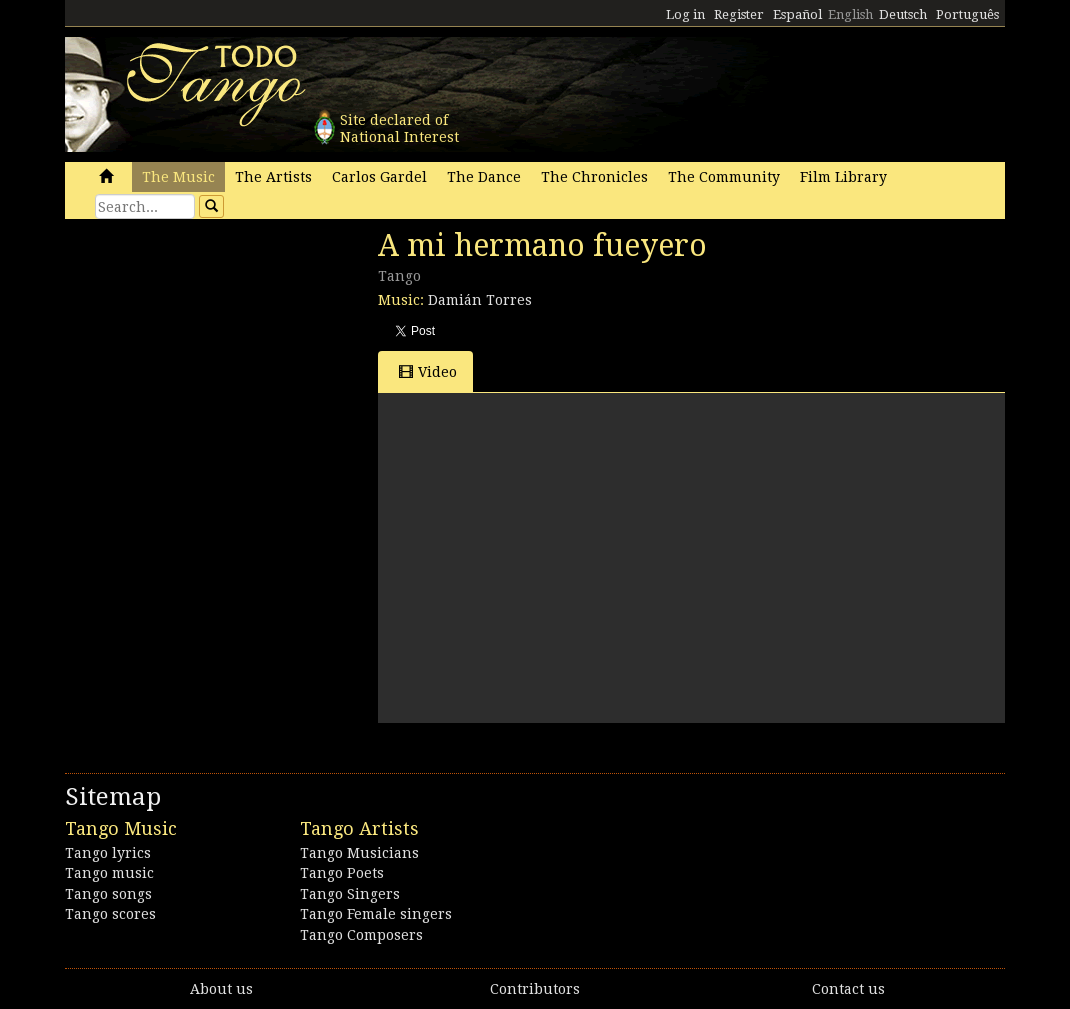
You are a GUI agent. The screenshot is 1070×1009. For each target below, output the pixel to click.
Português (967, 14)
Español (797, 14)
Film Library (843, 177)
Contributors (535, 989)
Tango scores (110, 914)
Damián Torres (480, 300)
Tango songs (108, 894)
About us (221, 989)
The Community (724, 177)
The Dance (484, 177)
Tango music (109, 873)
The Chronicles (594, 177)
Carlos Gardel (379, 177)
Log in (685, 14)
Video (428, 371)
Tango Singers (350, 894)
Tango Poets (342, 873)
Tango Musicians (359, 853)
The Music (178, 177)
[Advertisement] (215, 365)
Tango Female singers (376, 914)
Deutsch (903, 14)
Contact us (848, 989)
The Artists (273, 177)
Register (739, 14)
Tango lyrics (108, 853)
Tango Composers (361, 935)
